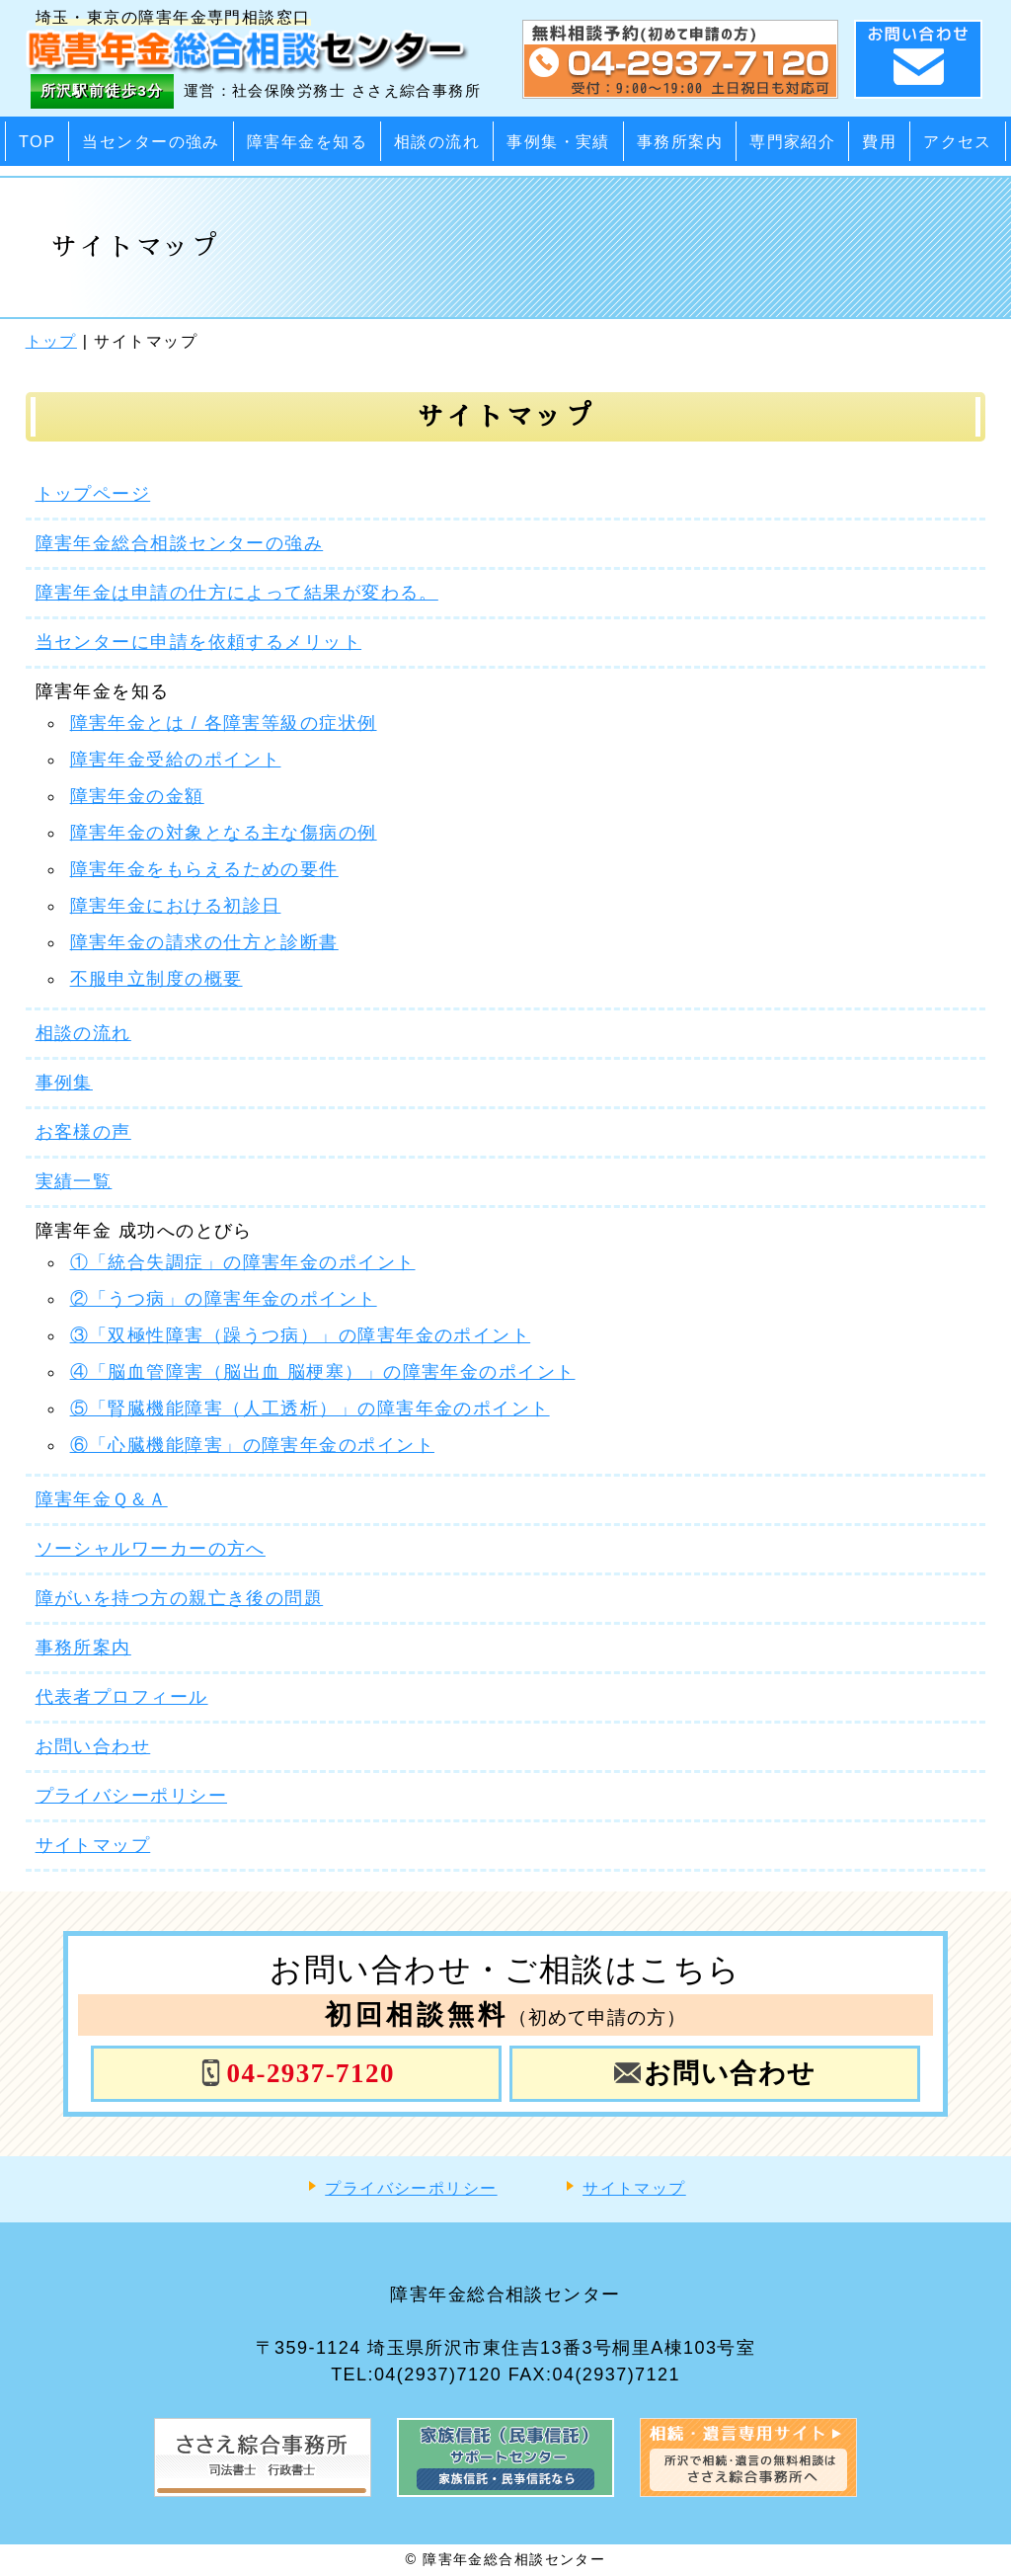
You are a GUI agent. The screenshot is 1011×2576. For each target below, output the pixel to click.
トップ (51, 341)
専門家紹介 (792, 141)
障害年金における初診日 (175, 906)
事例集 (64, 1082)
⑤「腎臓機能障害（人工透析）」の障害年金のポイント (310, 1408)
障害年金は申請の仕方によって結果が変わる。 (237, 593)
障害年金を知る (307, 141)
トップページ (93, 494)
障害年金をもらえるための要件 (204, 869)
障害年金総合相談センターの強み (180, 543)
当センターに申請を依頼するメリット (198, 642)
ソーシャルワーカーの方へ (151, 1549)
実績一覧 (74, 1181)
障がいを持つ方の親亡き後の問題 (180, 1598)
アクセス (957, 141)
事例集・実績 (558, 141)
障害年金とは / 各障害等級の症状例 (223, 723)
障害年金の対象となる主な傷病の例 (223, 833)
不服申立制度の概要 (156, 979)
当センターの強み (151, 141)
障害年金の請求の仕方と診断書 (204, 942)
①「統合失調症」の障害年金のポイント (243, 1262)
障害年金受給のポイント (175, 759)
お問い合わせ (93, 1746)
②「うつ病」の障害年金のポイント (223, 1299)
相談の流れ (437, 141)
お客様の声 (83, 1132)
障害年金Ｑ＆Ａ (102, 1499)
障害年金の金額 (137, 796)
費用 (879, 141)
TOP (37, 141)
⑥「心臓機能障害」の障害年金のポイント (252, 1445)
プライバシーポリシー (131, 1796)
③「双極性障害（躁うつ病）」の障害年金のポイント (300, 1335)
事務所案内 (680, 141)
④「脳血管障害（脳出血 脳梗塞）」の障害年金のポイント (323, 1372)
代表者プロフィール (122, 1697)
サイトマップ (93, 1845)
